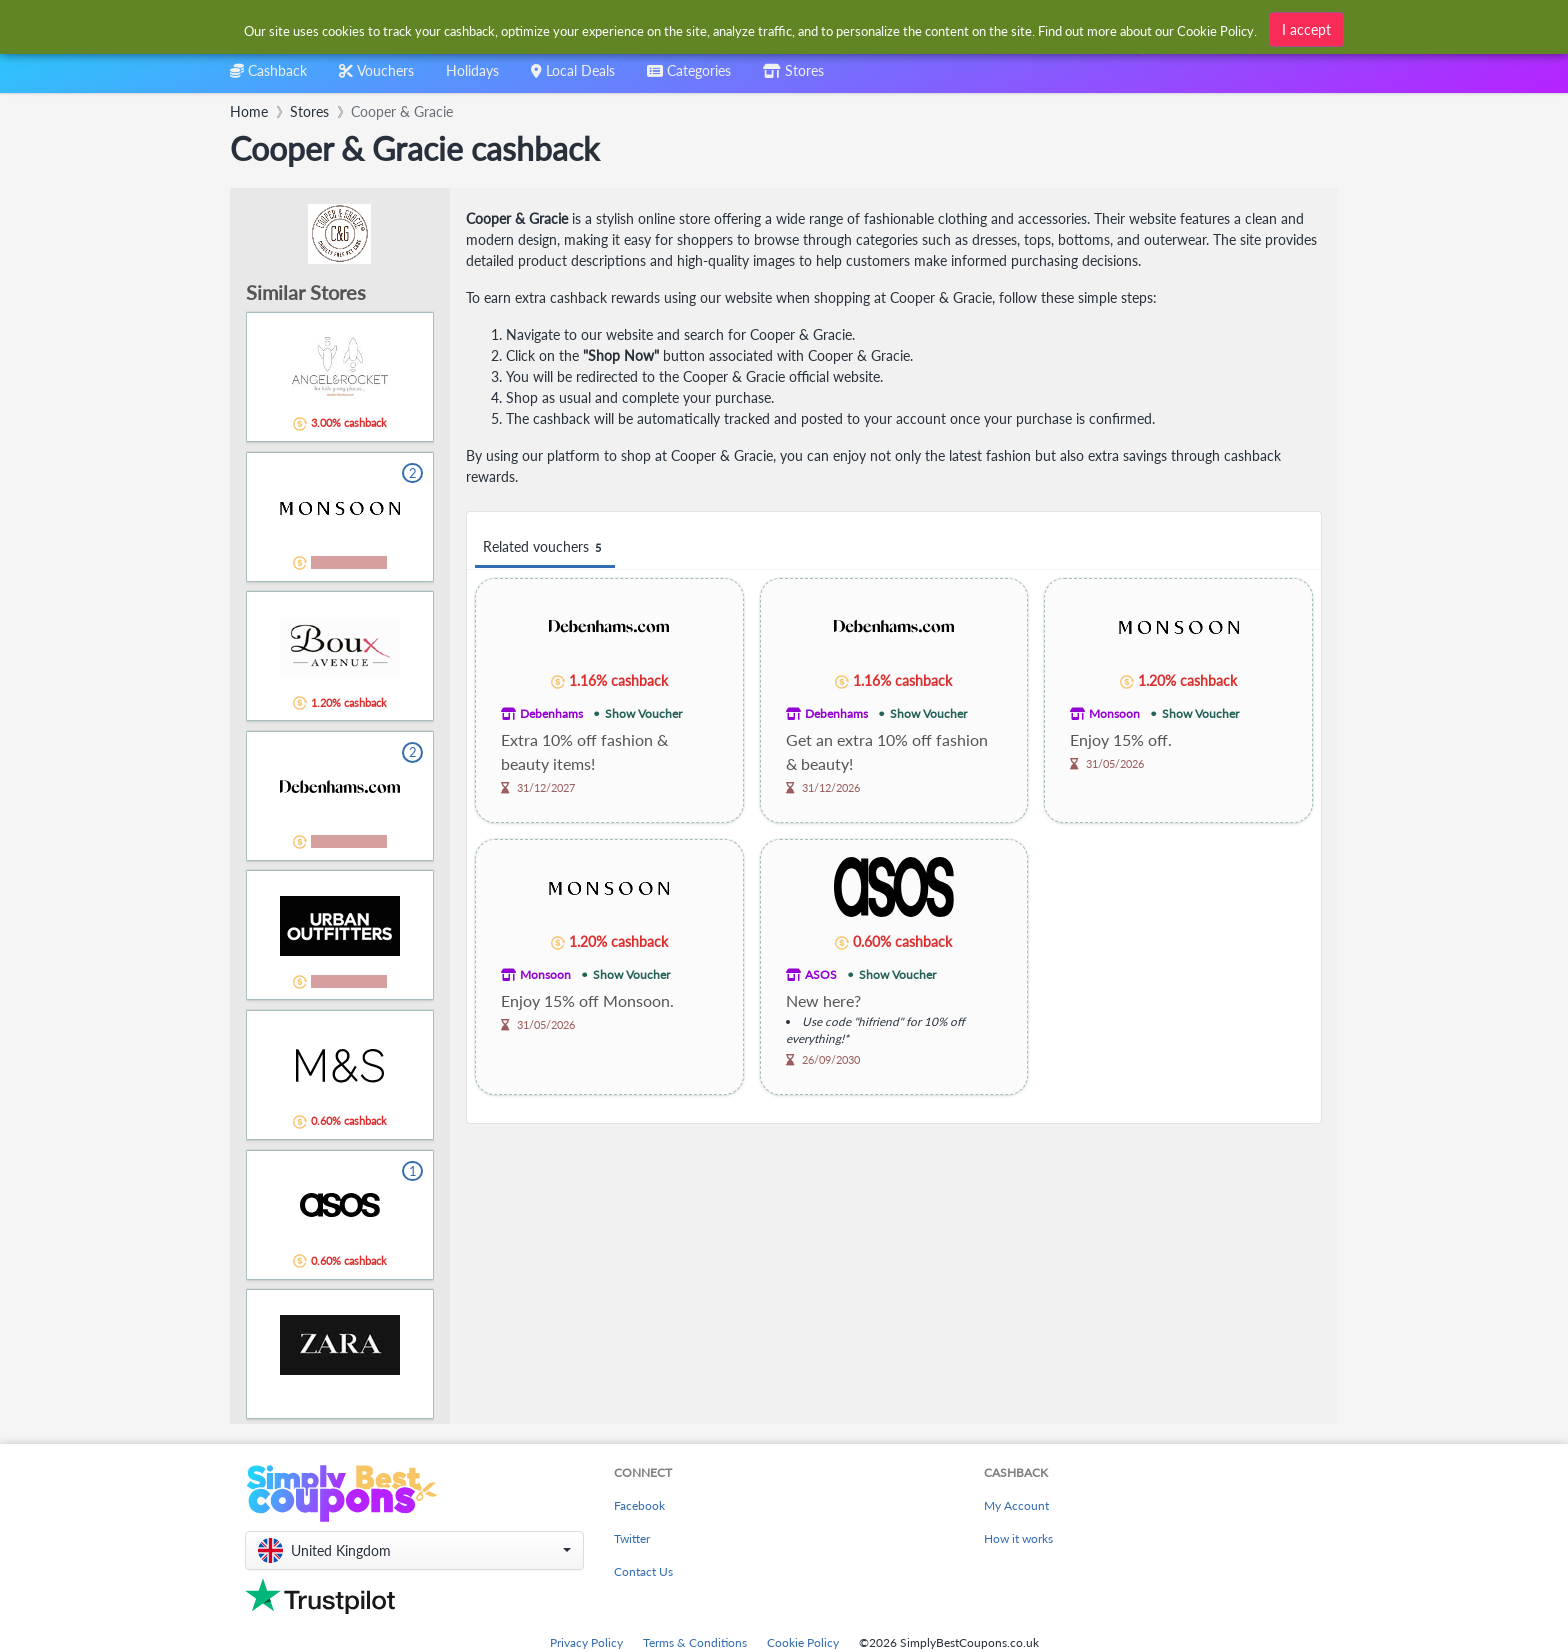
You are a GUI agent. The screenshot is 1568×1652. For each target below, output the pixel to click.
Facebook (639, 1505)
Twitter (632, 1538)
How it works (1018, 1538)
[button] (414, 1550)
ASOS (821, 974)
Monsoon (1114, 713)
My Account (1016, 1505)
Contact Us (643, 1571)
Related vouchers (545, 547)
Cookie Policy (803, 1642)
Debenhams (551, 713)
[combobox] (751, 28)
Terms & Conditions (695, 1642)
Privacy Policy (586, 1642)
